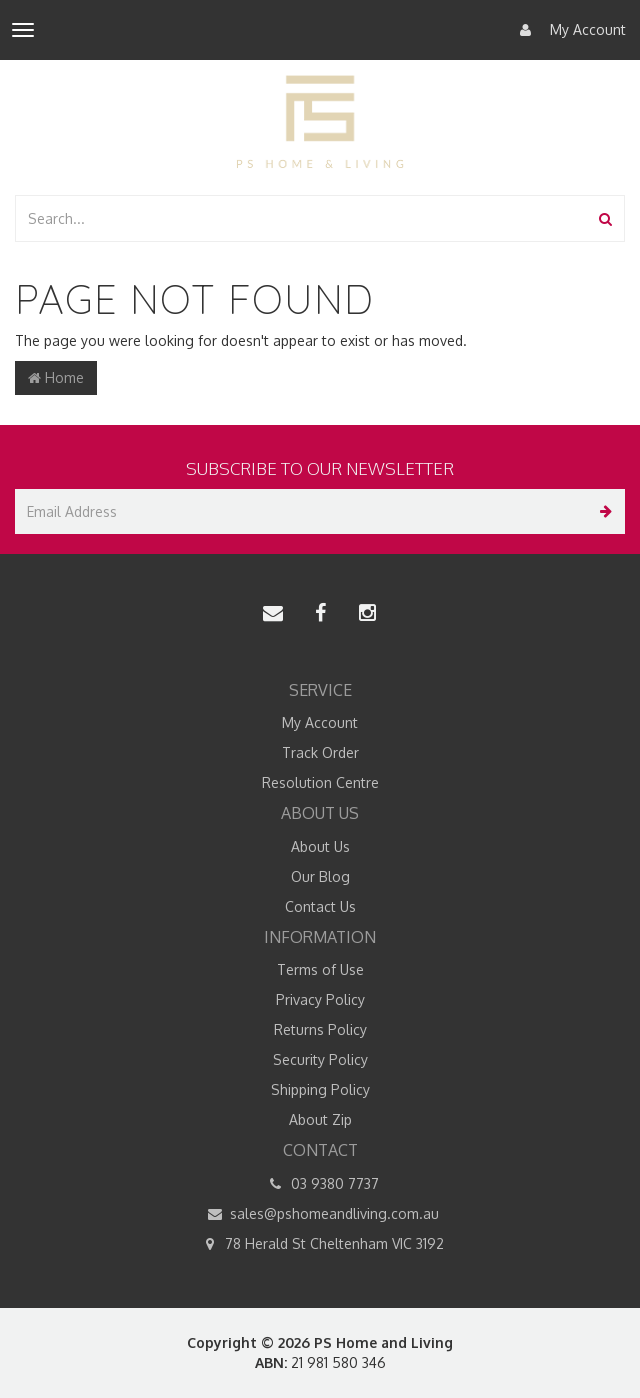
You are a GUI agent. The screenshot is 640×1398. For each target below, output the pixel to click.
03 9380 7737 (320, 1184)
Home (56, 377)
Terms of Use (320, 969)
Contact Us (320, 906)
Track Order (320, 752)
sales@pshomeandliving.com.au (320, 1214)
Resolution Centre (320, 782)
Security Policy (320, 1059)
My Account (568, 30)
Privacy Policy (320, 999)
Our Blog (320, 876)
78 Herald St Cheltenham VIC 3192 (320, 1244)
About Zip (320, 1119)
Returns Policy (320, 1029)
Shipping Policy (320, 1089)
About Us (320, 846)
